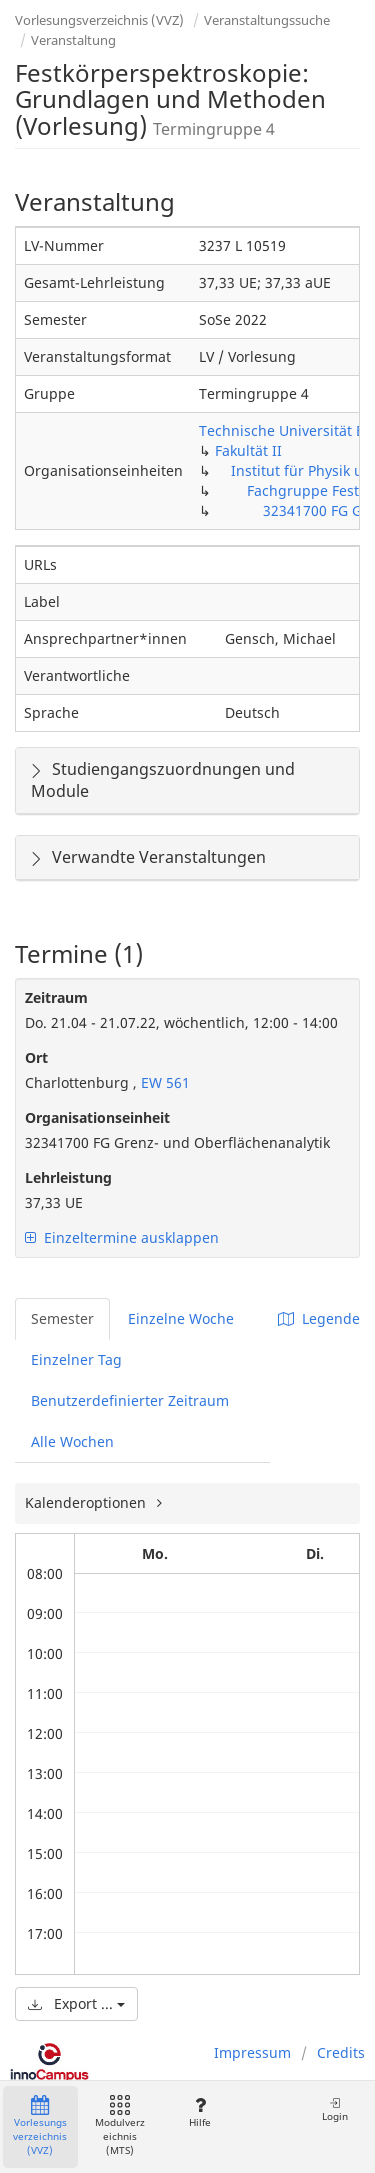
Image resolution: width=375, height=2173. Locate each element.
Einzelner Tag (76, 1359)
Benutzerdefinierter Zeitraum (130, 1400)
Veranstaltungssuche (267, 20)
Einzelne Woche (181, 1318)
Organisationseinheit (97, 1117)
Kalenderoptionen (87, 1502)
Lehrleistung (68, 1177)
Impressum (252, 2052)
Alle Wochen (72, 1441)
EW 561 (163, 1082)
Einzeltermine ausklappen (122, 1237)
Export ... (76, 2003)
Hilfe (199, 2112)
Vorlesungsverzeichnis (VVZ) (99, 20)
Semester (62, 1318)
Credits (341, 2052)
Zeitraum (56, 997)
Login (335, 2109)
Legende (319, 1318)
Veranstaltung (73, 40)
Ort (36, 1057)
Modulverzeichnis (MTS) (120, 2126)
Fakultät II (248, 450)
